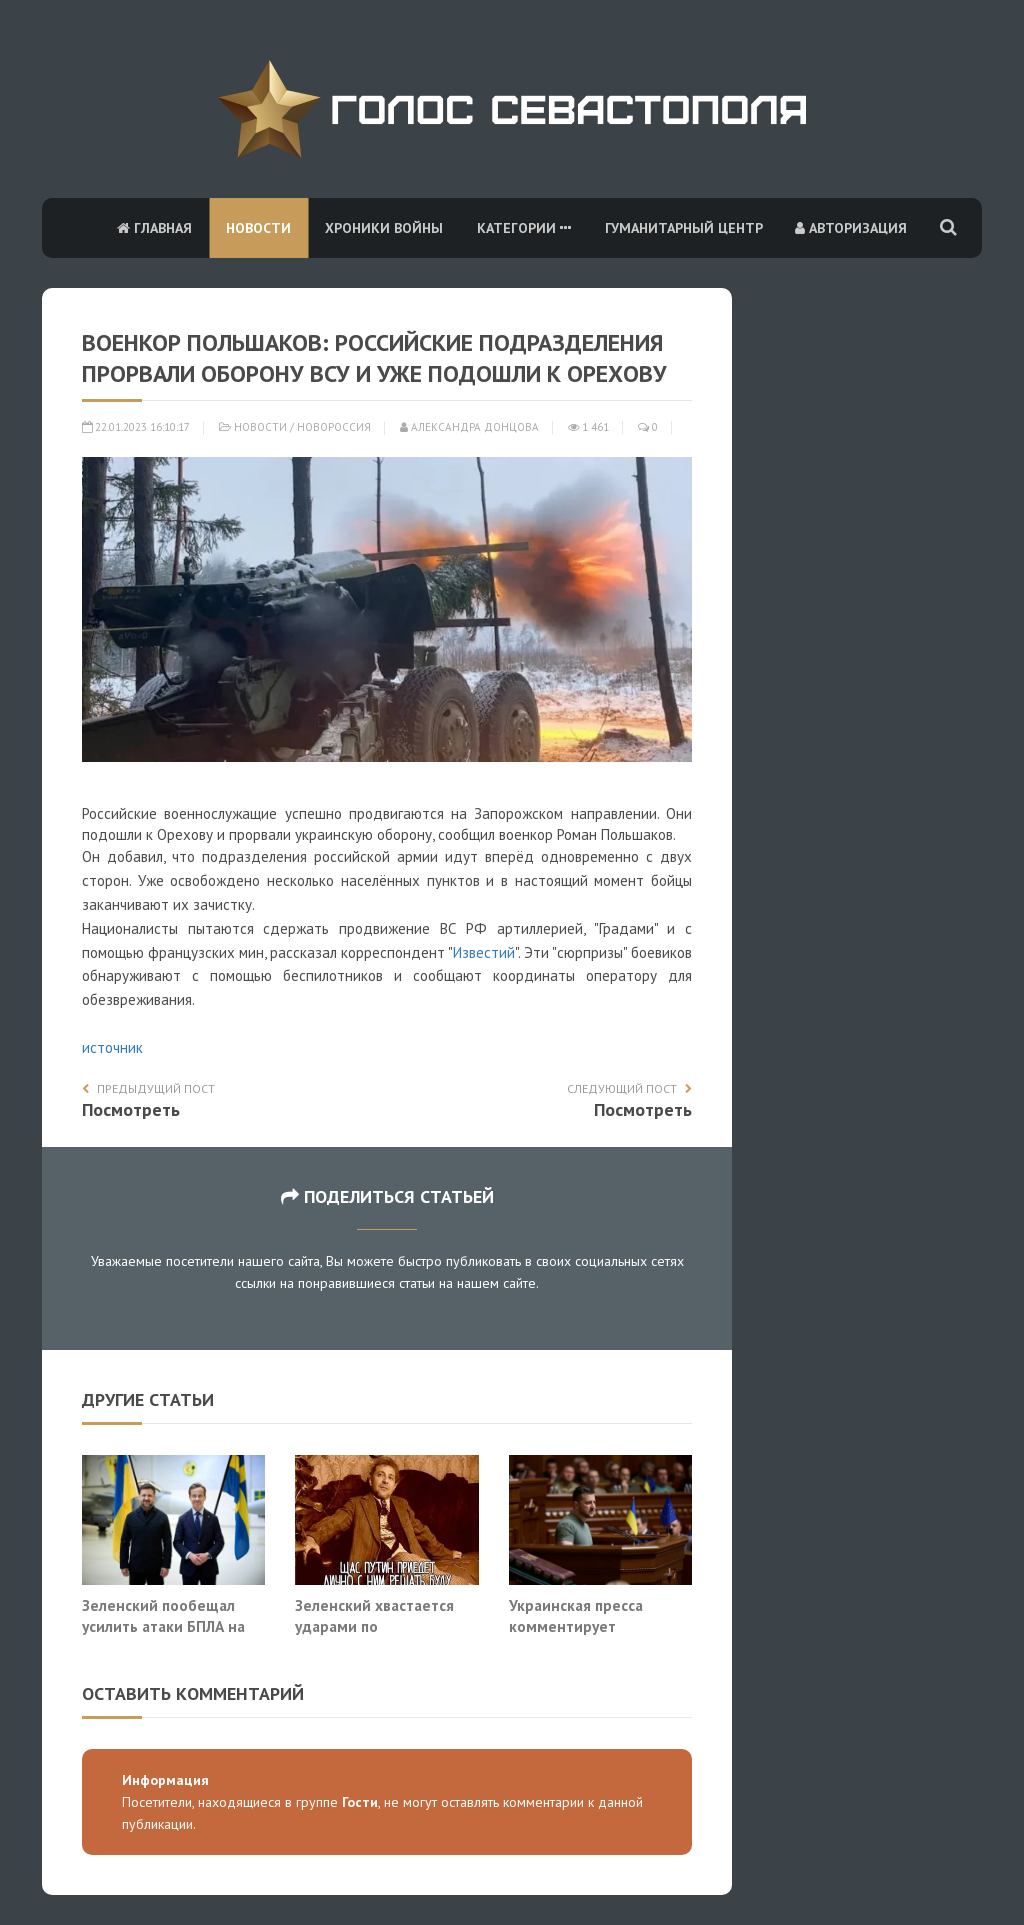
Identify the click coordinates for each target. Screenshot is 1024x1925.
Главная (154, 228)
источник (112, 1047)
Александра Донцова (469, 427)
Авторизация (851, 228)
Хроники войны (384, 228)
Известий (484, 952)
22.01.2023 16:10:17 (136, 427)
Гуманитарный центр (684, 228)
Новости (258, 228)
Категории (524, 228)
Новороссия (334, 427)
